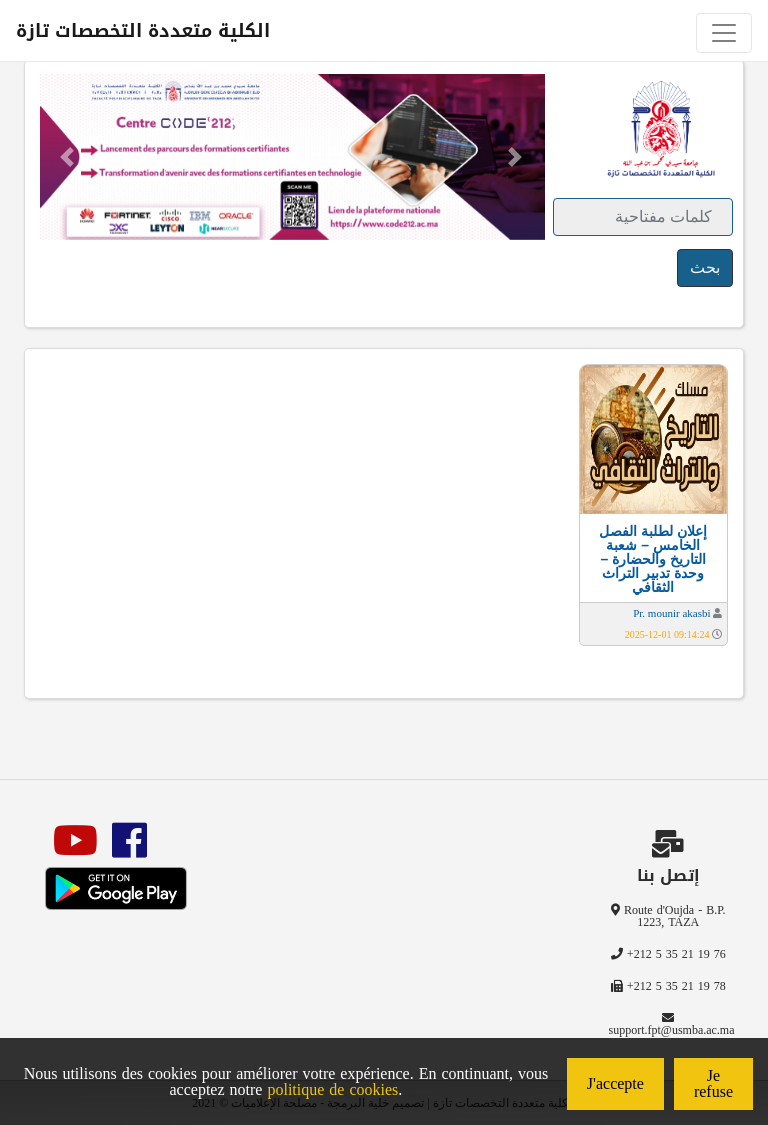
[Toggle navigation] (724, 33)
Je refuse (713, 1083)
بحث (705, 267)
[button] (67, 157)
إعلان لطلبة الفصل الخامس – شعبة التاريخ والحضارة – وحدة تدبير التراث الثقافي (653, 559)
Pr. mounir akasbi (671, 613)
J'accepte (615, 1083)
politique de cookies (332, 1089)
